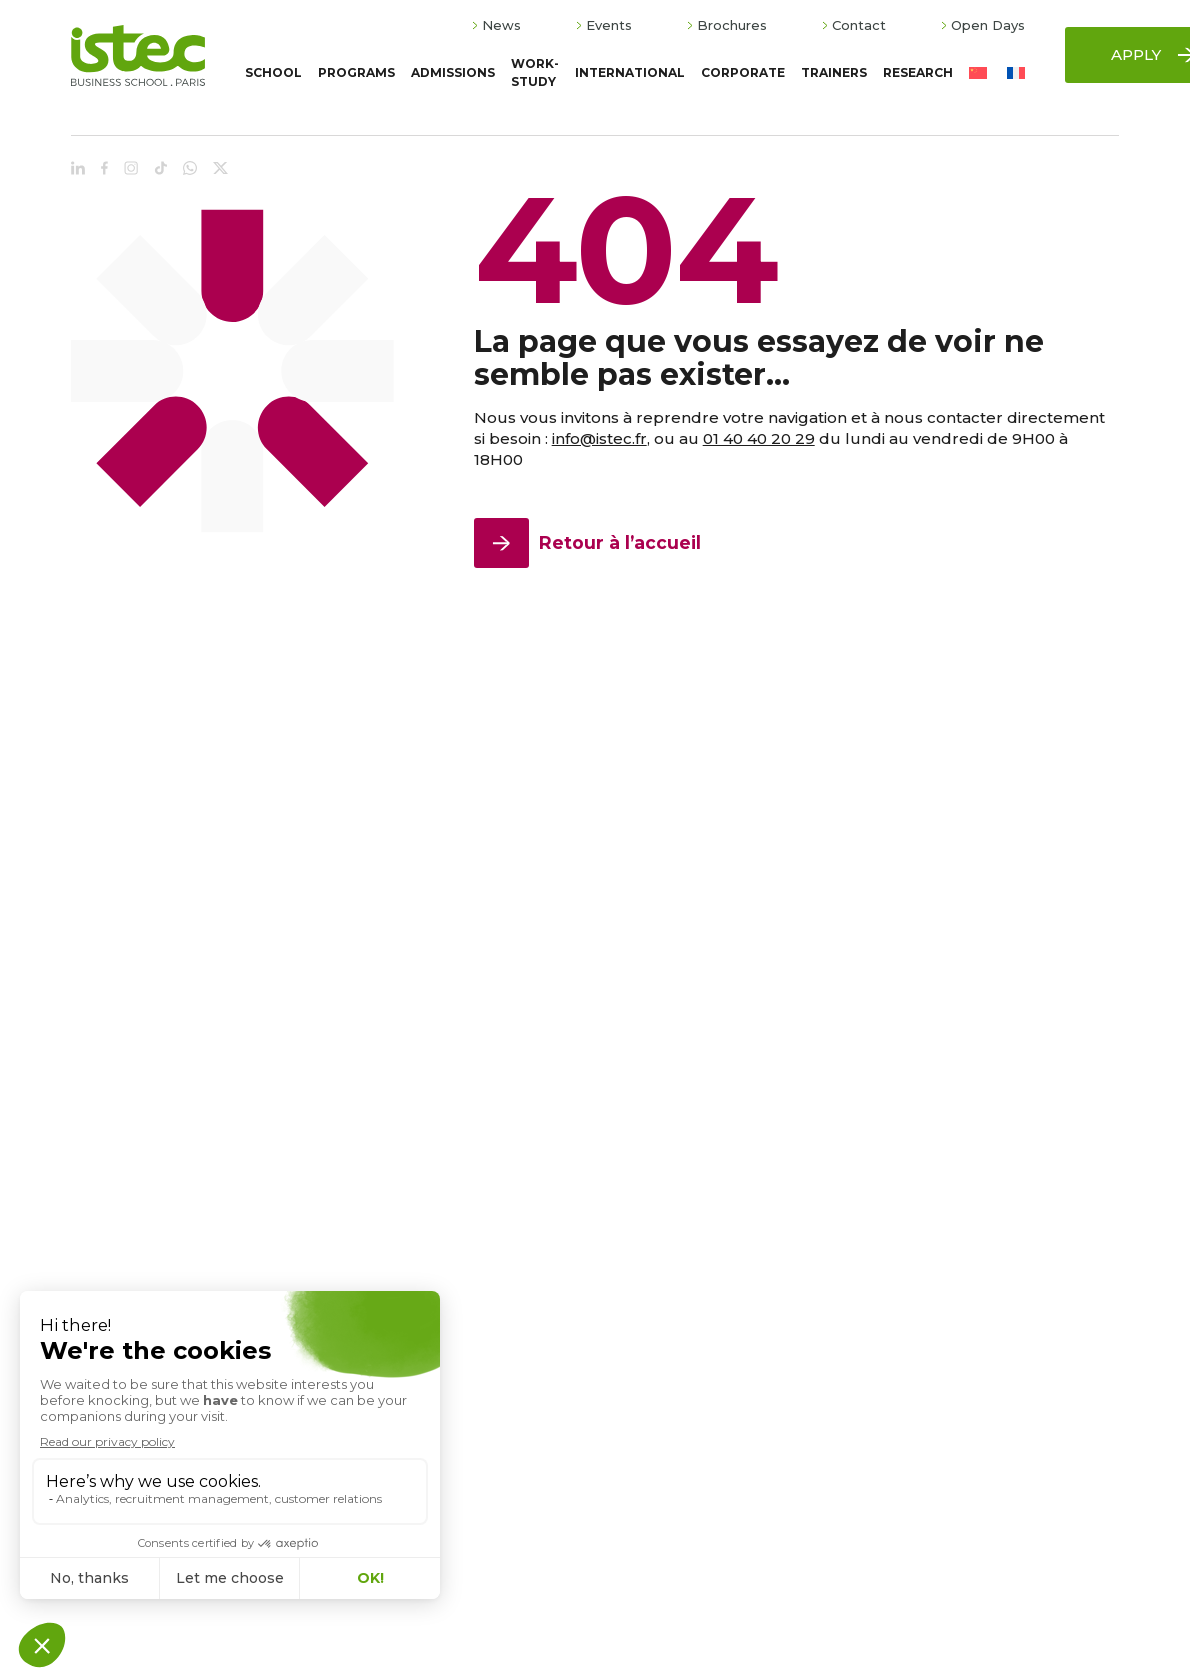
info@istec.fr (599, 438)
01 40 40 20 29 (759, 438)
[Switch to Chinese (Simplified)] (978, 73)
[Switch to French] (1016, 73)
